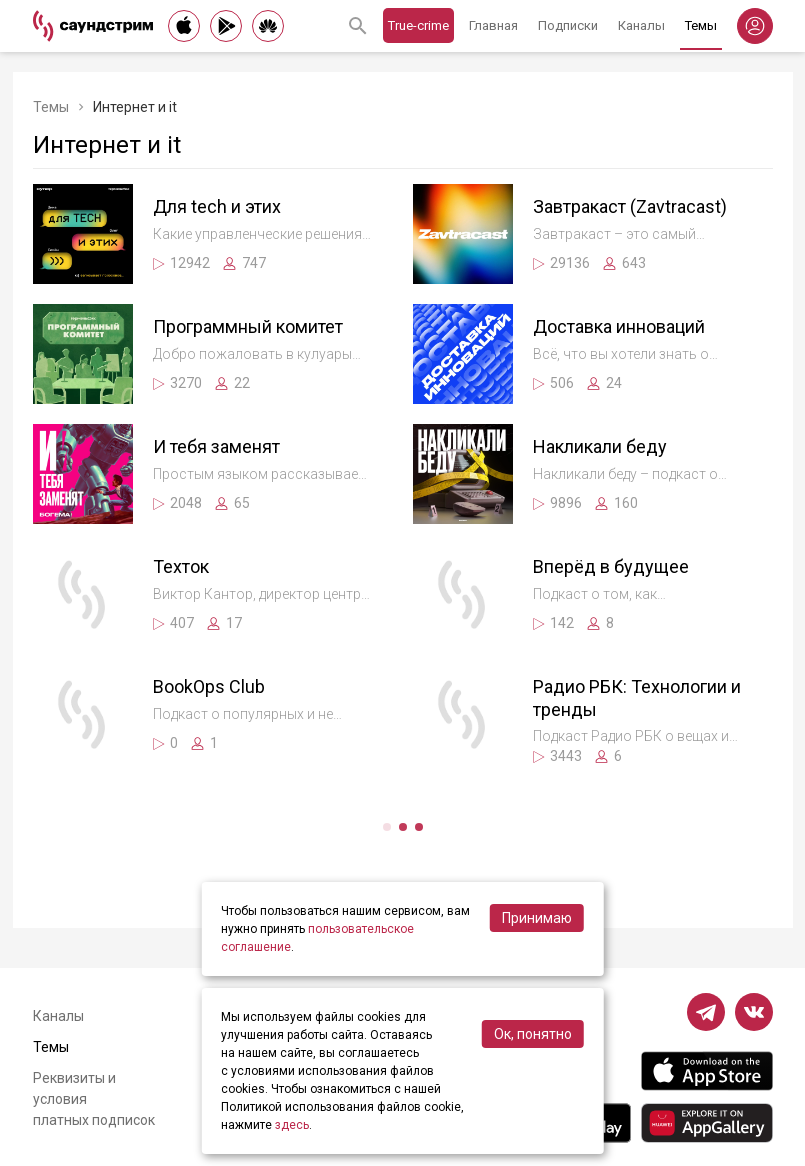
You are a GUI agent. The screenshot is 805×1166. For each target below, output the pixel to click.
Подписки (568, 25)
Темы (701, 25)
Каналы (641, 25)
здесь (292, 1125)
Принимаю (537, 918)
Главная (493, 25)
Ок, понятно (533, 1034)
